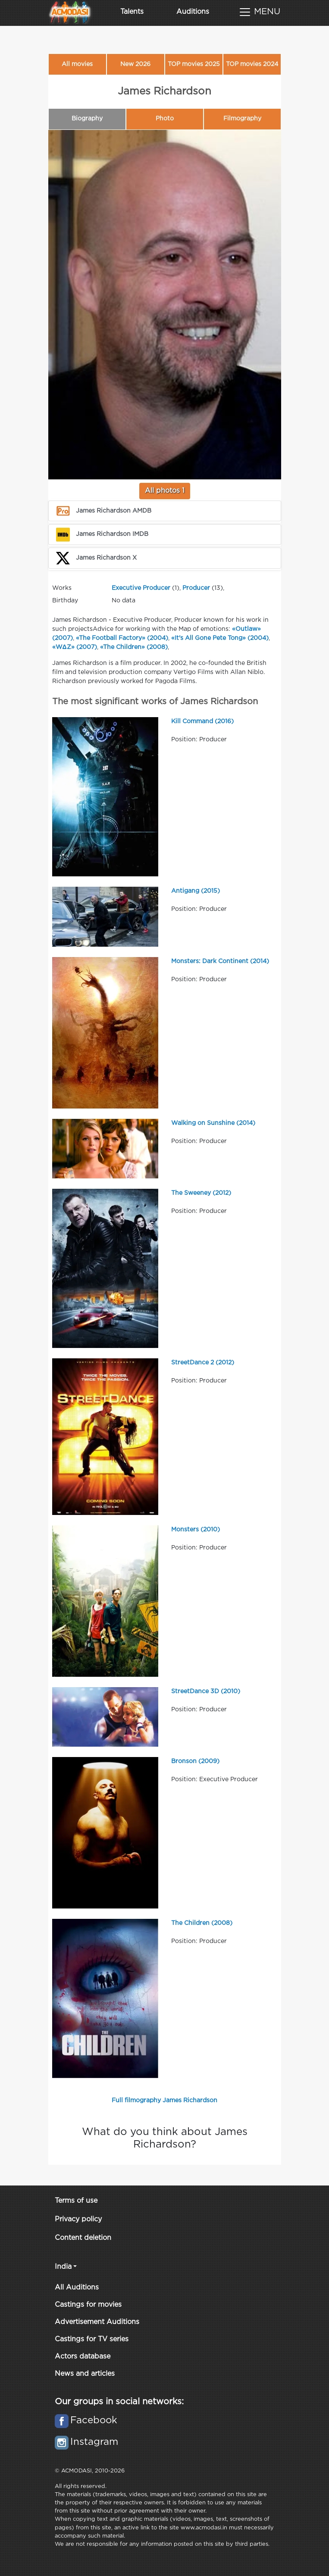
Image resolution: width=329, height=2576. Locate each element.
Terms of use (76, 2201)
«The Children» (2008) (134, 647)
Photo (165, 118)
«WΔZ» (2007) (74, 647)
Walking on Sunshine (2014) (213, 1123)
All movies (77, 64)
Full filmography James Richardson (164, 2100)
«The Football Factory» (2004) (122, 638)
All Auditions (77, 2287)
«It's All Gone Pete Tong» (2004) (220, 638)
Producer (196, 588)
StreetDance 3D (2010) (205, 1691)
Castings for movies (88, 2305)
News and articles (85, 2374)
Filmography (242, 118)
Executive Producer (141, 588)
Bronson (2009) (195, 1761)
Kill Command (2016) (202, 721)
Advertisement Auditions (97, 2322)
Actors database (82, 2356)
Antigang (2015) (195, 891)
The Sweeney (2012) (201, 1193)
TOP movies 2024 (252, 64)
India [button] (63, 2267)
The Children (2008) (201, 1923)
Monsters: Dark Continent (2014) (220, 961)
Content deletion (83, 2238)
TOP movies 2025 (194, 64)
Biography (87, 118)
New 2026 (135, 64)
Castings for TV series (91, 2339)
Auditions (192, 12)
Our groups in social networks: (119, 2402)
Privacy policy (78, 2219)
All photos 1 (165, 491)
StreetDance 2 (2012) (202, 1362)
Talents (132, 12)
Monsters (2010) (195, 1529)
